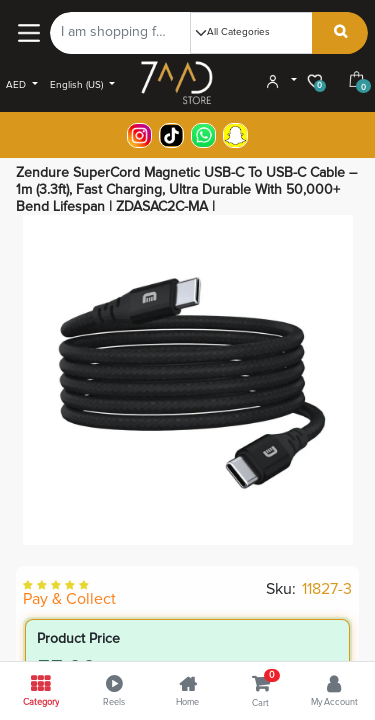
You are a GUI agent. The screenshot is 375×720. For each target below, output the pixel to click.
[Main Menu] (28, 32)
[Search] (340, 33)
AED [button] (17, 85)
